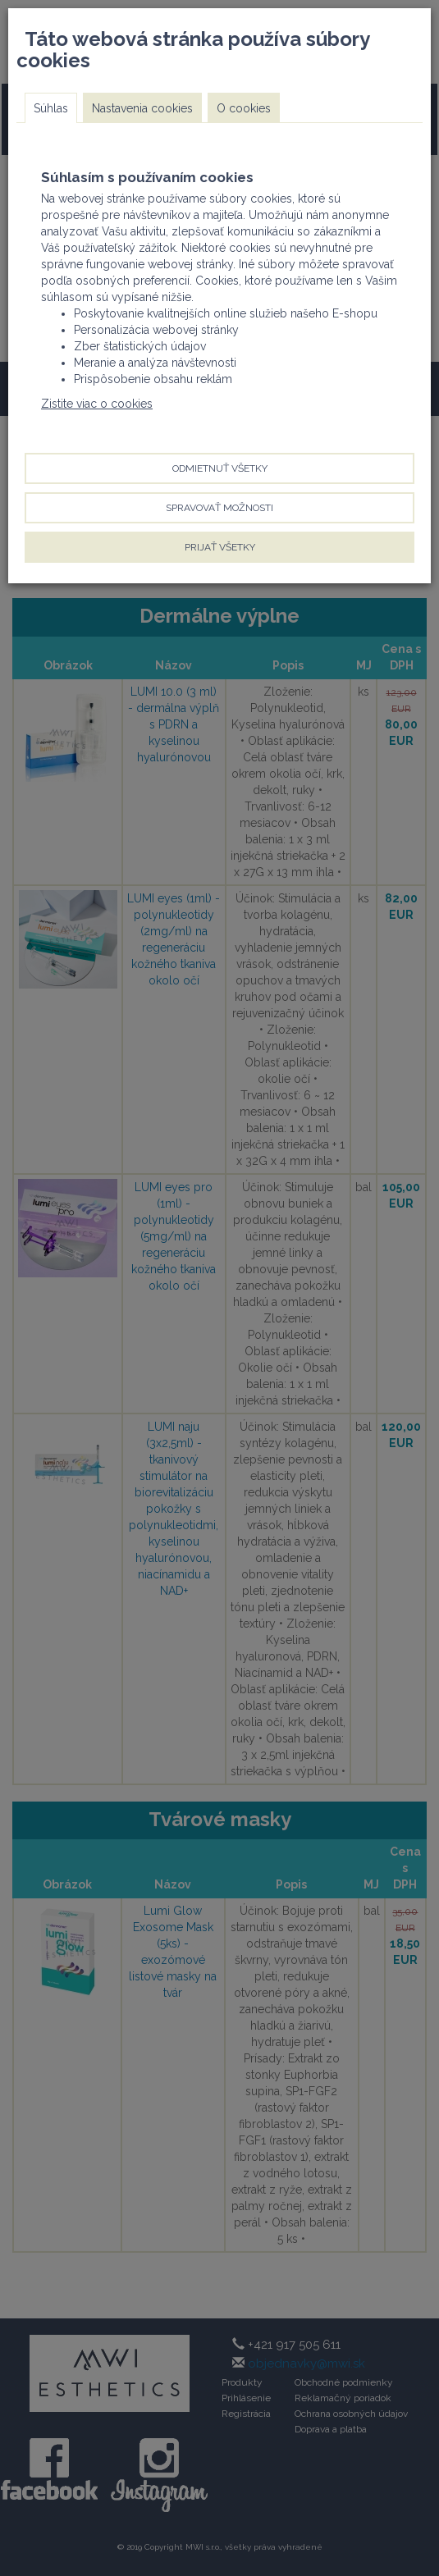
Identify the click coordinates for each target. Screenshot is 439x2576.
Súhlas (51, 108)
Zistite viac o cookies (97, 403)
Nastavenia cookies (142, 108)
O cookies (244, 108)
